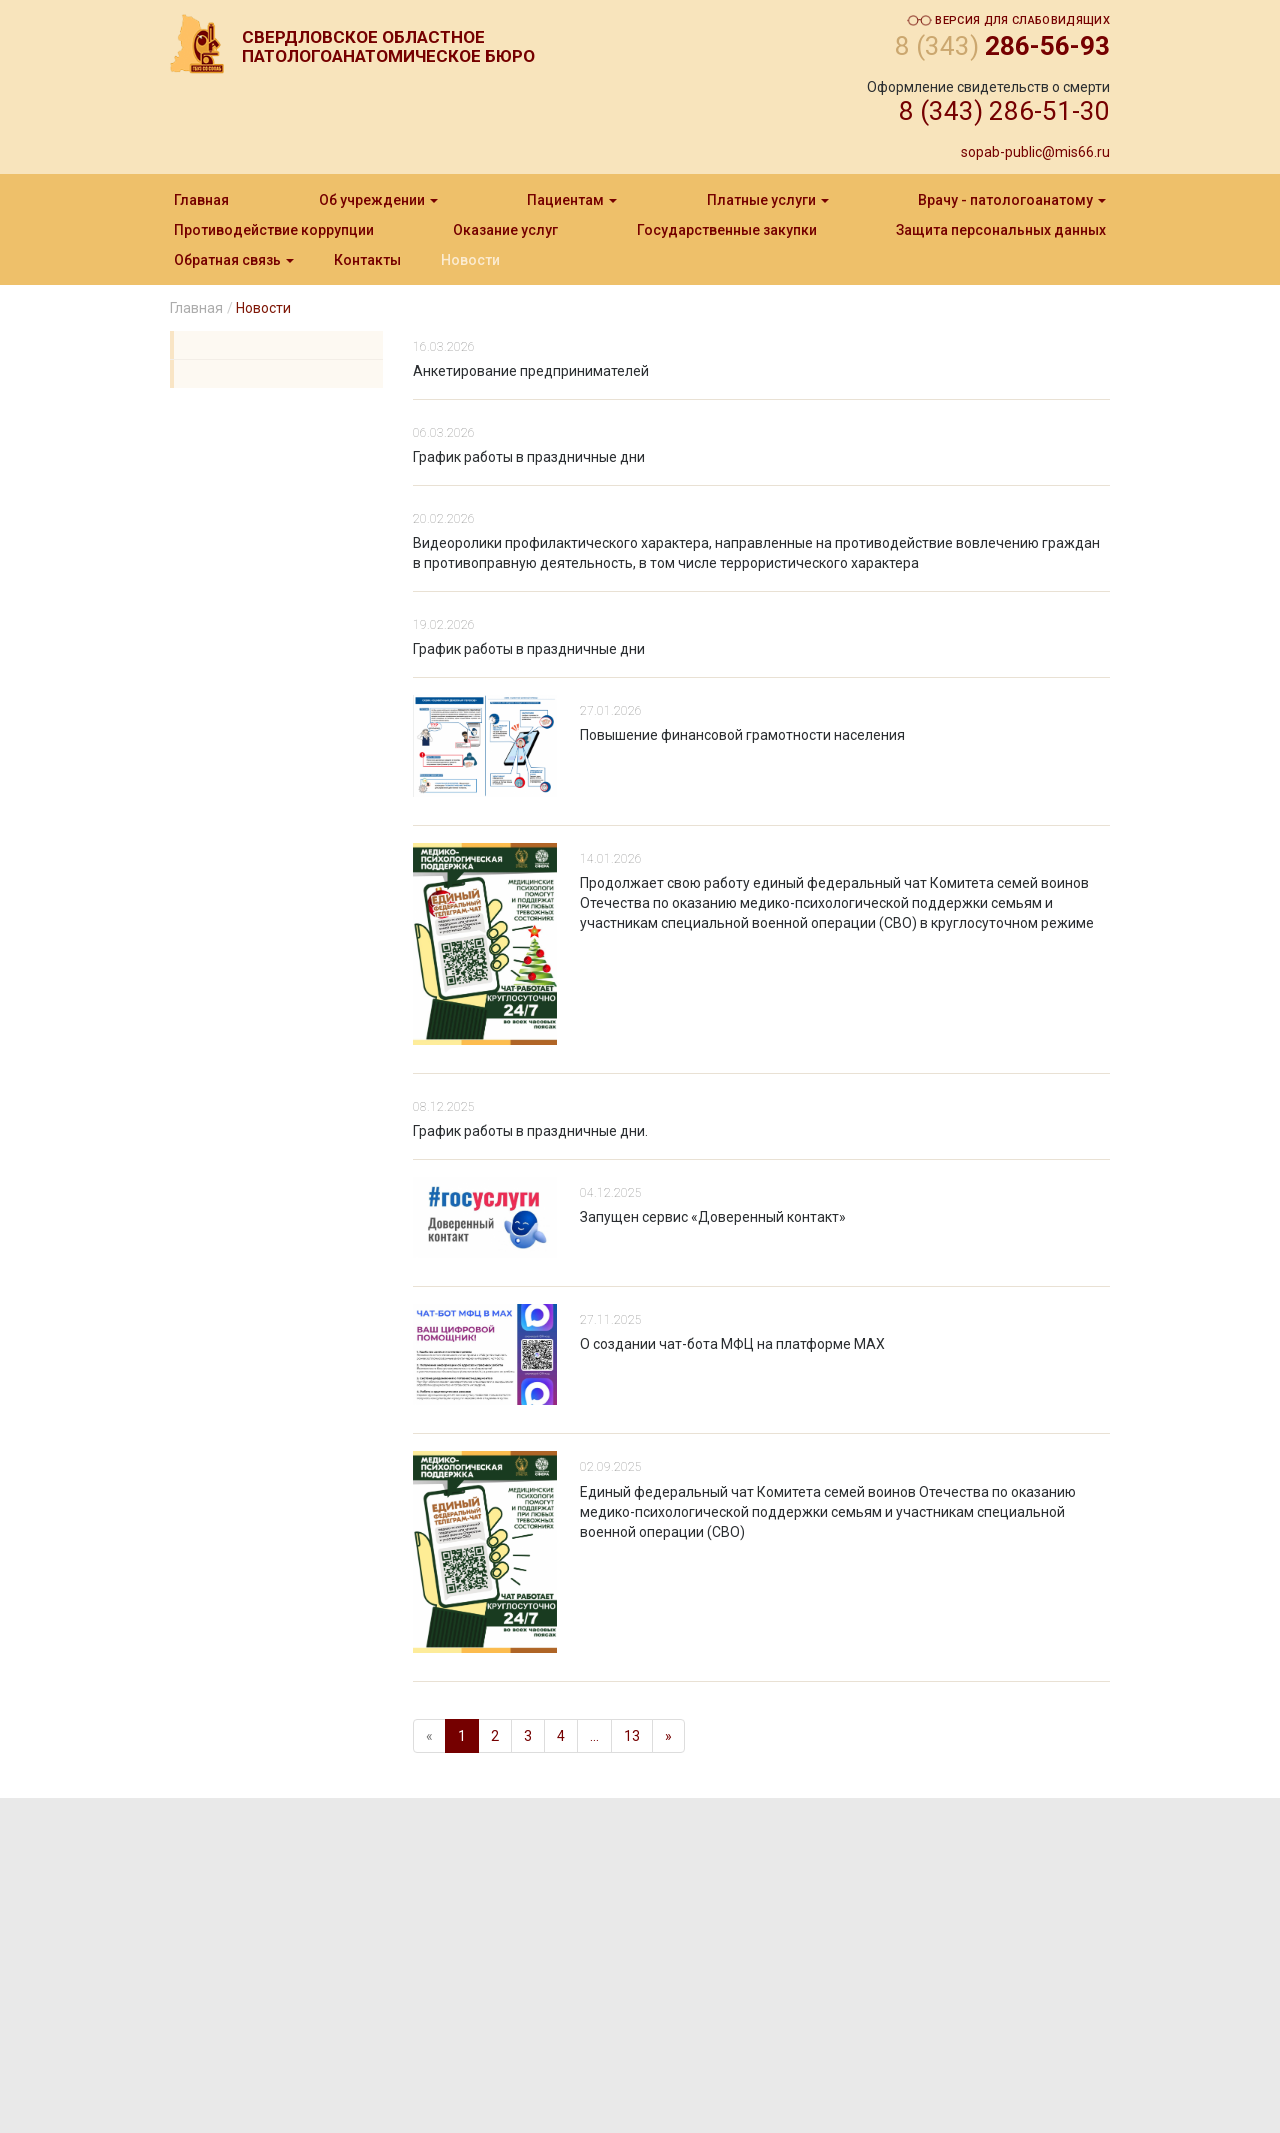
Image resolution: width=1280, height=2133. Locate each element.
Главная (201, 200)
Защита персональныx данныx (1001, 230)
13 (632, 1736)
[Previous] (429, 1736)
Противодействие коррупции (274, 230)
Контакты (367, 260)
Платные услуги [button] (768, 200)
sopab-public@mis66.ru (1035, 152)
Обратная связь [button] (234, 260)
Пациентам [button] (572, 200)
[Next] (668, 1736)
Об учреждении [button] (378, 200)
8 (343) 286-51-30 (1004, 111)
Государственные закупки (727, 230)
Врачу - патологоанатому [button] (1012, 200)
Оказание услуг (505, 230)
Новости (470, 260)
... (594, 1736)
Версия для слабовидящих (1008, 20)
